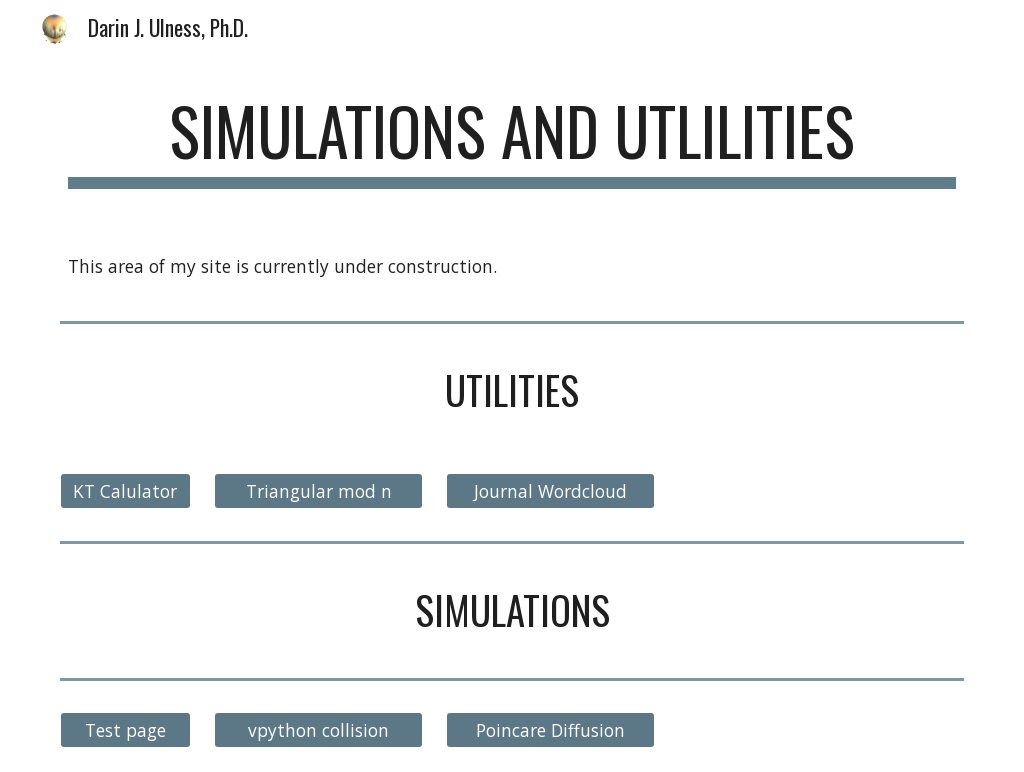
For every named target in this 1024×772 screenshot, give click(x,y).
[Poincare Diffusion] (550, 730)
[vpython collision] (318, 730)
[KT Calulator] (125, 491)
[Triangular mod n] (318, 491)
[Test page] (125, 730)
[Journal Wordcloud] (550, 491)
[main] (512, 140)
